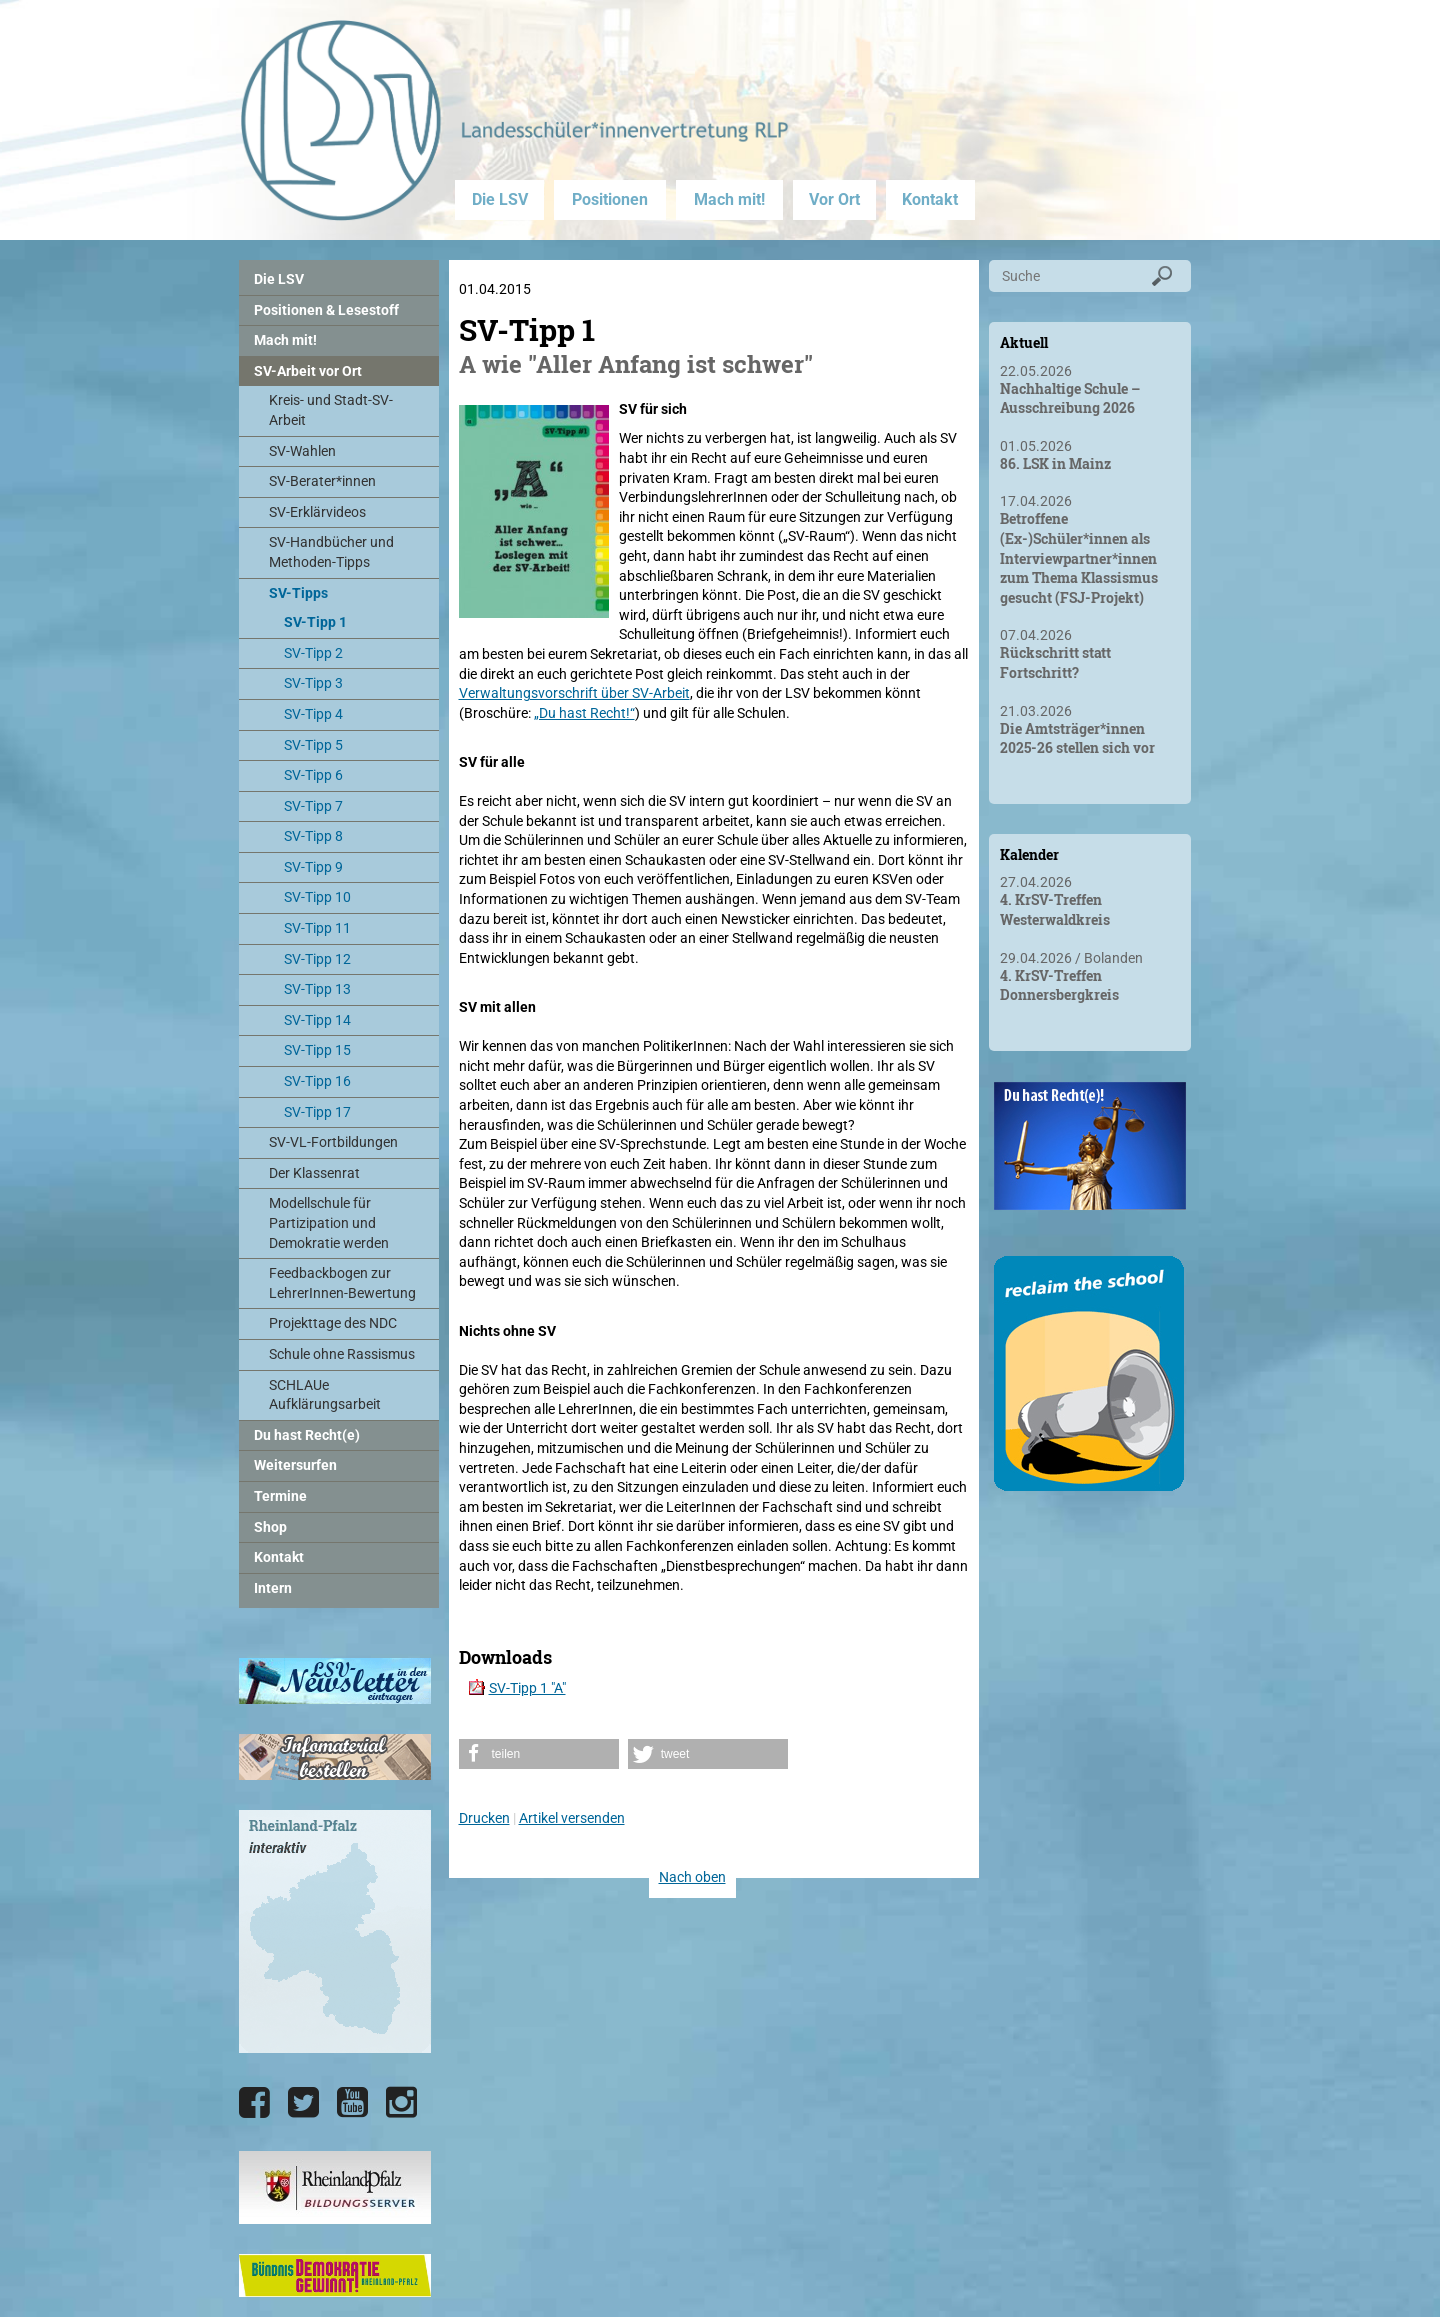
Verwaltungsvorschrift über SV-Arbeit (574, 693)
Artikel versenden (572, 1818)
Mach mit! (729, 199)
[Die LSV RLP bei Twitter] (303, 2103)
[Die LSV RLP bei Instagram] (401, 2103)
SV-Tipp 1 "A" (527, 1688)
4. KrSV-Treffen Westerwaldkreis (1055, 909)
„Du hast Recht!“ (584, 713)
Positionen (610, 199)
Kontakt (930, 199)
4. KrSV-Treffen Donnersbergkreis (1059, 985)
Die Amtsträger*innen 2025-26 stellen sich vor (1077, 738)
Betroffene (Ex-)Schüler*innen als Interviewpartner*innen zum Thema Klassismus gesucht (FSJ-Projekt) (1079, 557)
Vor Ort (834, 199)
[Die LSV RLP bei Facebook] (254, 2103)
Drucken (484, 1818)
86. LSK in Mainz (1055, 463)
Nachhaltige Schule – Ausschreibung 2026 (1070, 398)
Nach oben (692, 1877)
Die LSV (500, 199)
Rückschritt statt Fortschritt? (1055, 662)
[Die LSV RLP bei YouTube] (352, 2103)
